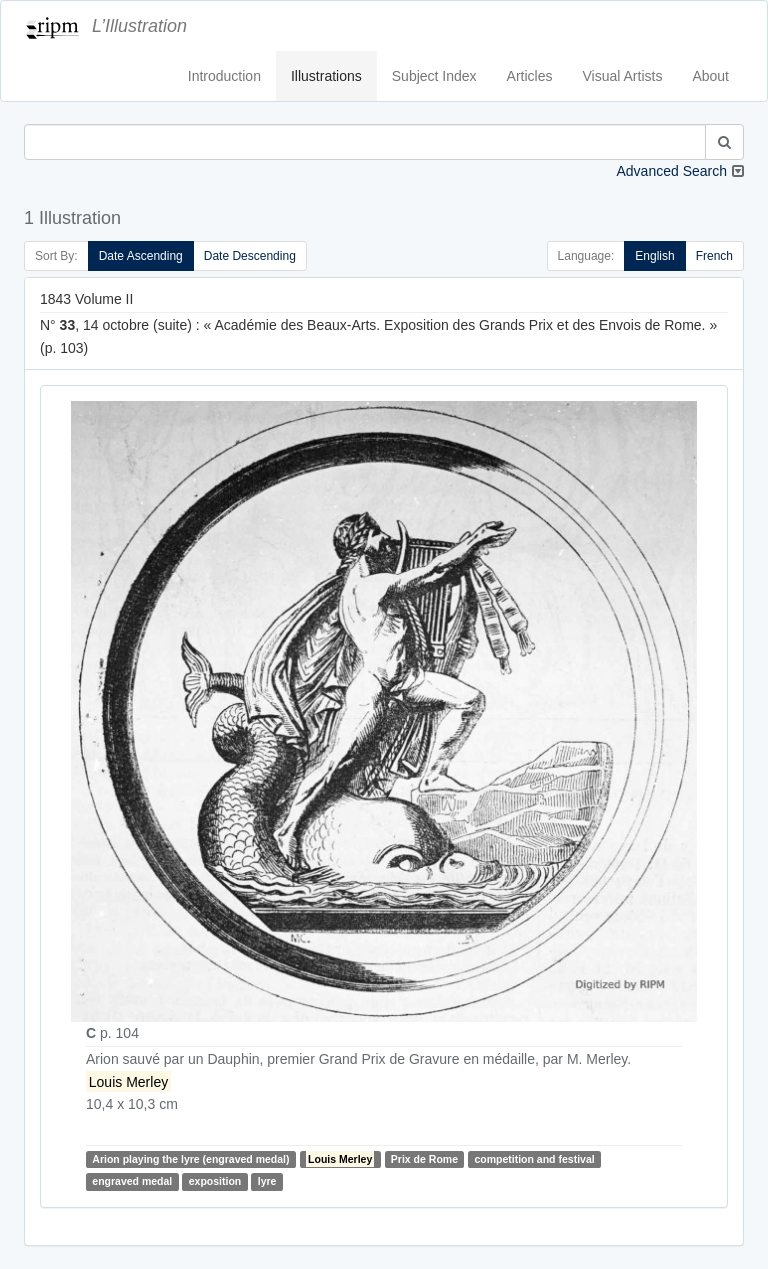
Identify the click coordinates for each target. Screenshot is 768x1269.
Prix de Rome (424, 1159)
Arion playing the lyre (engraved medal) (190, 1159)
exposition (215, 1181)
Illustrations (326, 76)
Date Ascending (141, 256)
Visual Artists (623, 76)
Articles (530, 76)
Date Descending (250, 256)
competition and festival (534, 1159)
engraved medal (132, 1181)
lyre (267, 1181)
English (654, 256)
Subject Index (434, 76)
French (714, 256)
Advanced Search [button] (671, 171)
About (710, 76)
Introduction (224, 76)
